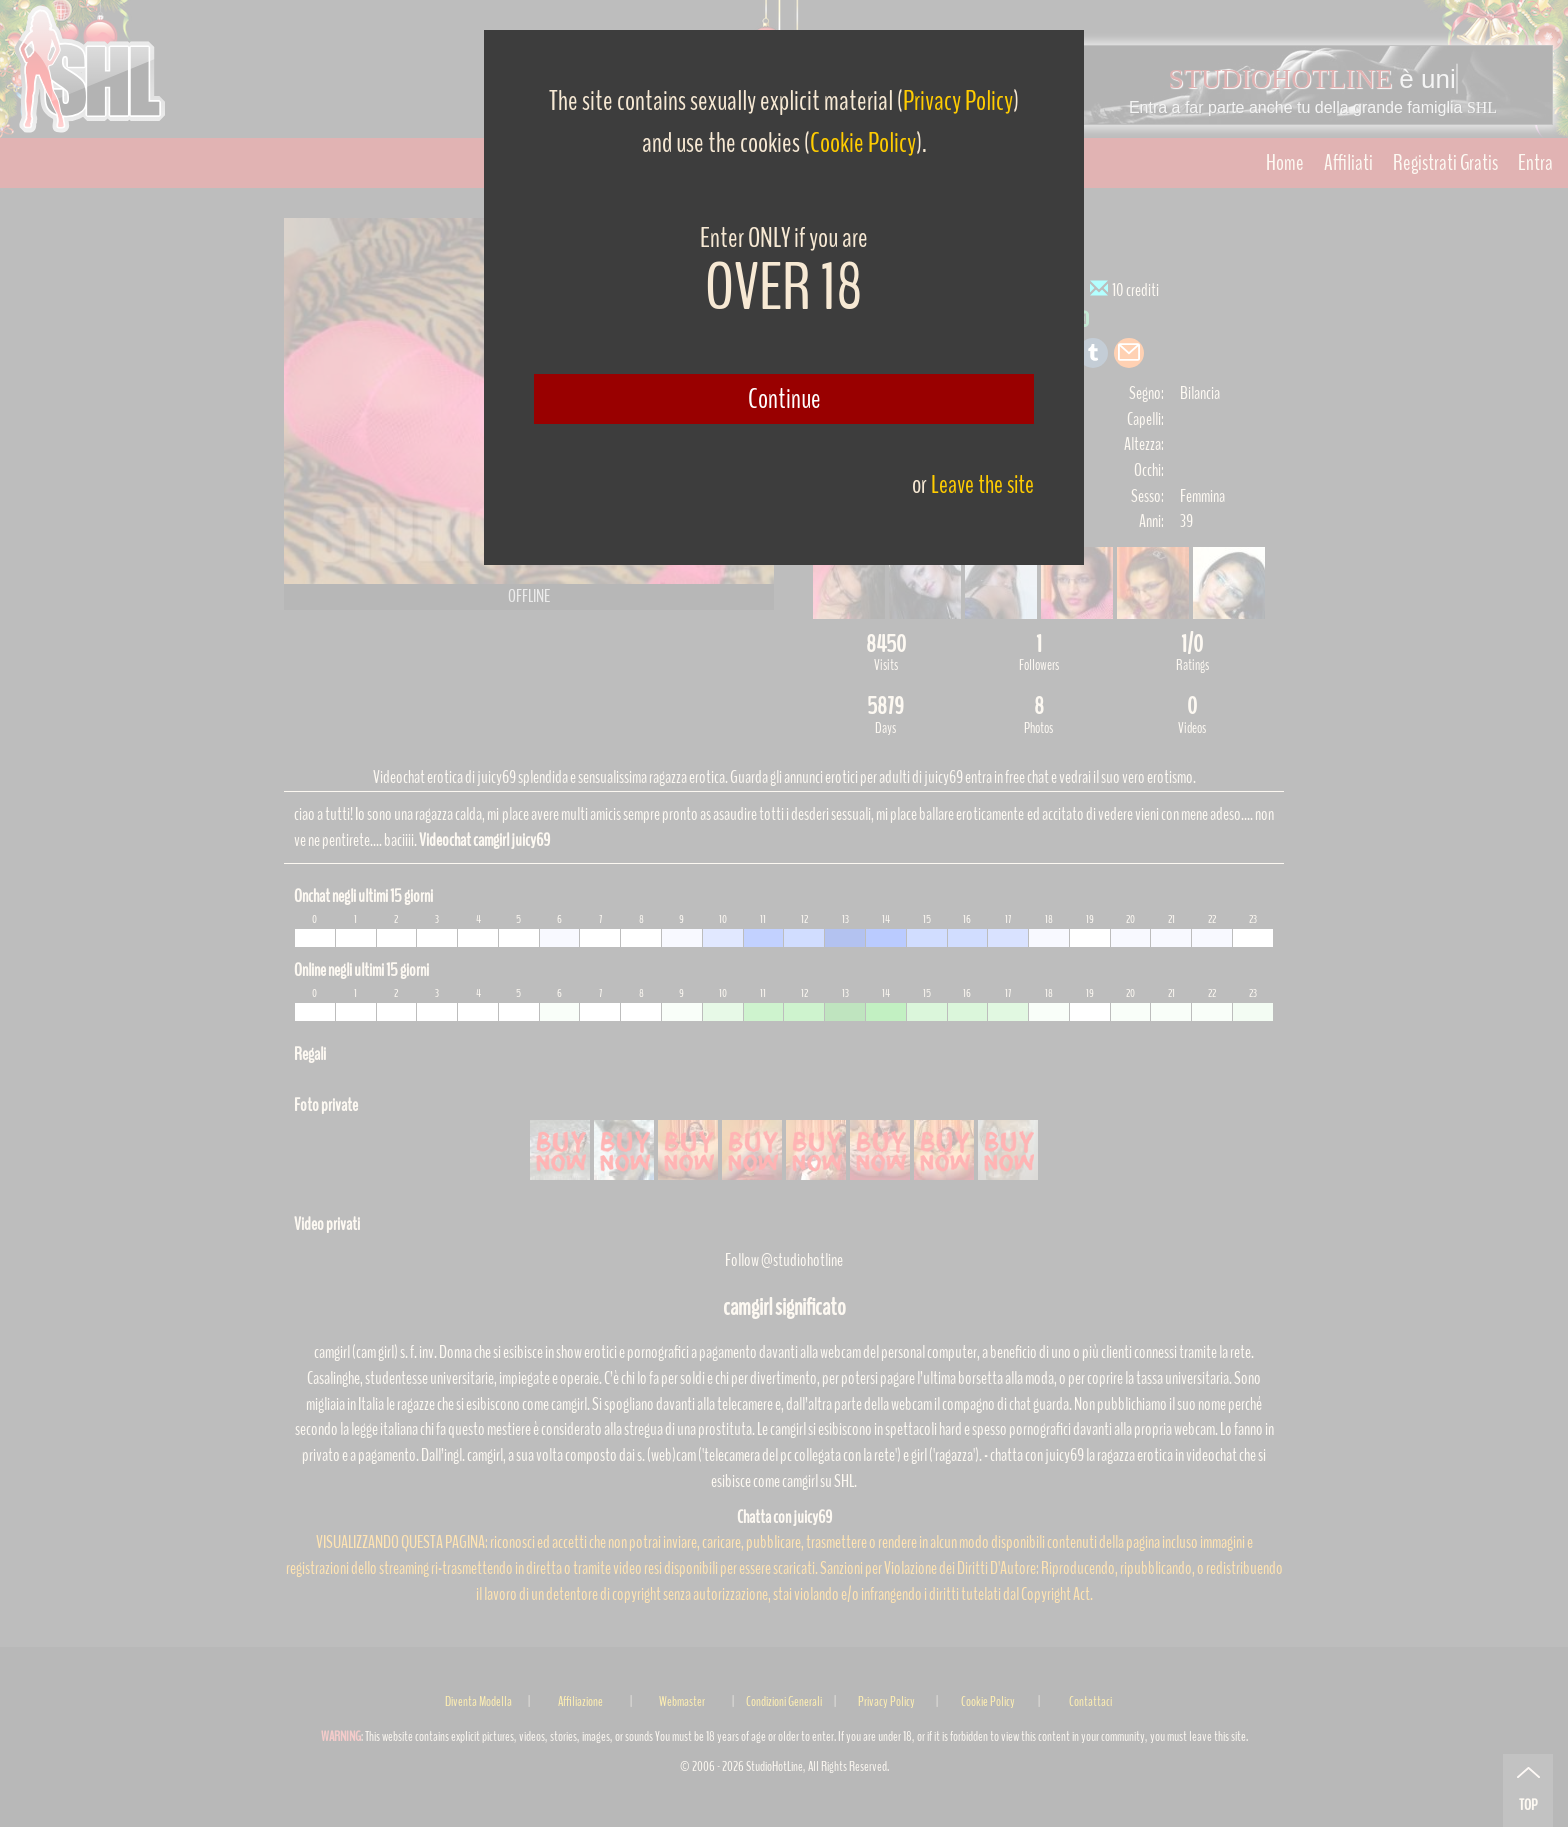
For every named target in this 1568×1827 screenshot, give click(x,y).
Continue (784, 399)
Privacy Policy (958, 101)
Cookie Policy (863, 143)
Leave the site (982, 484)
